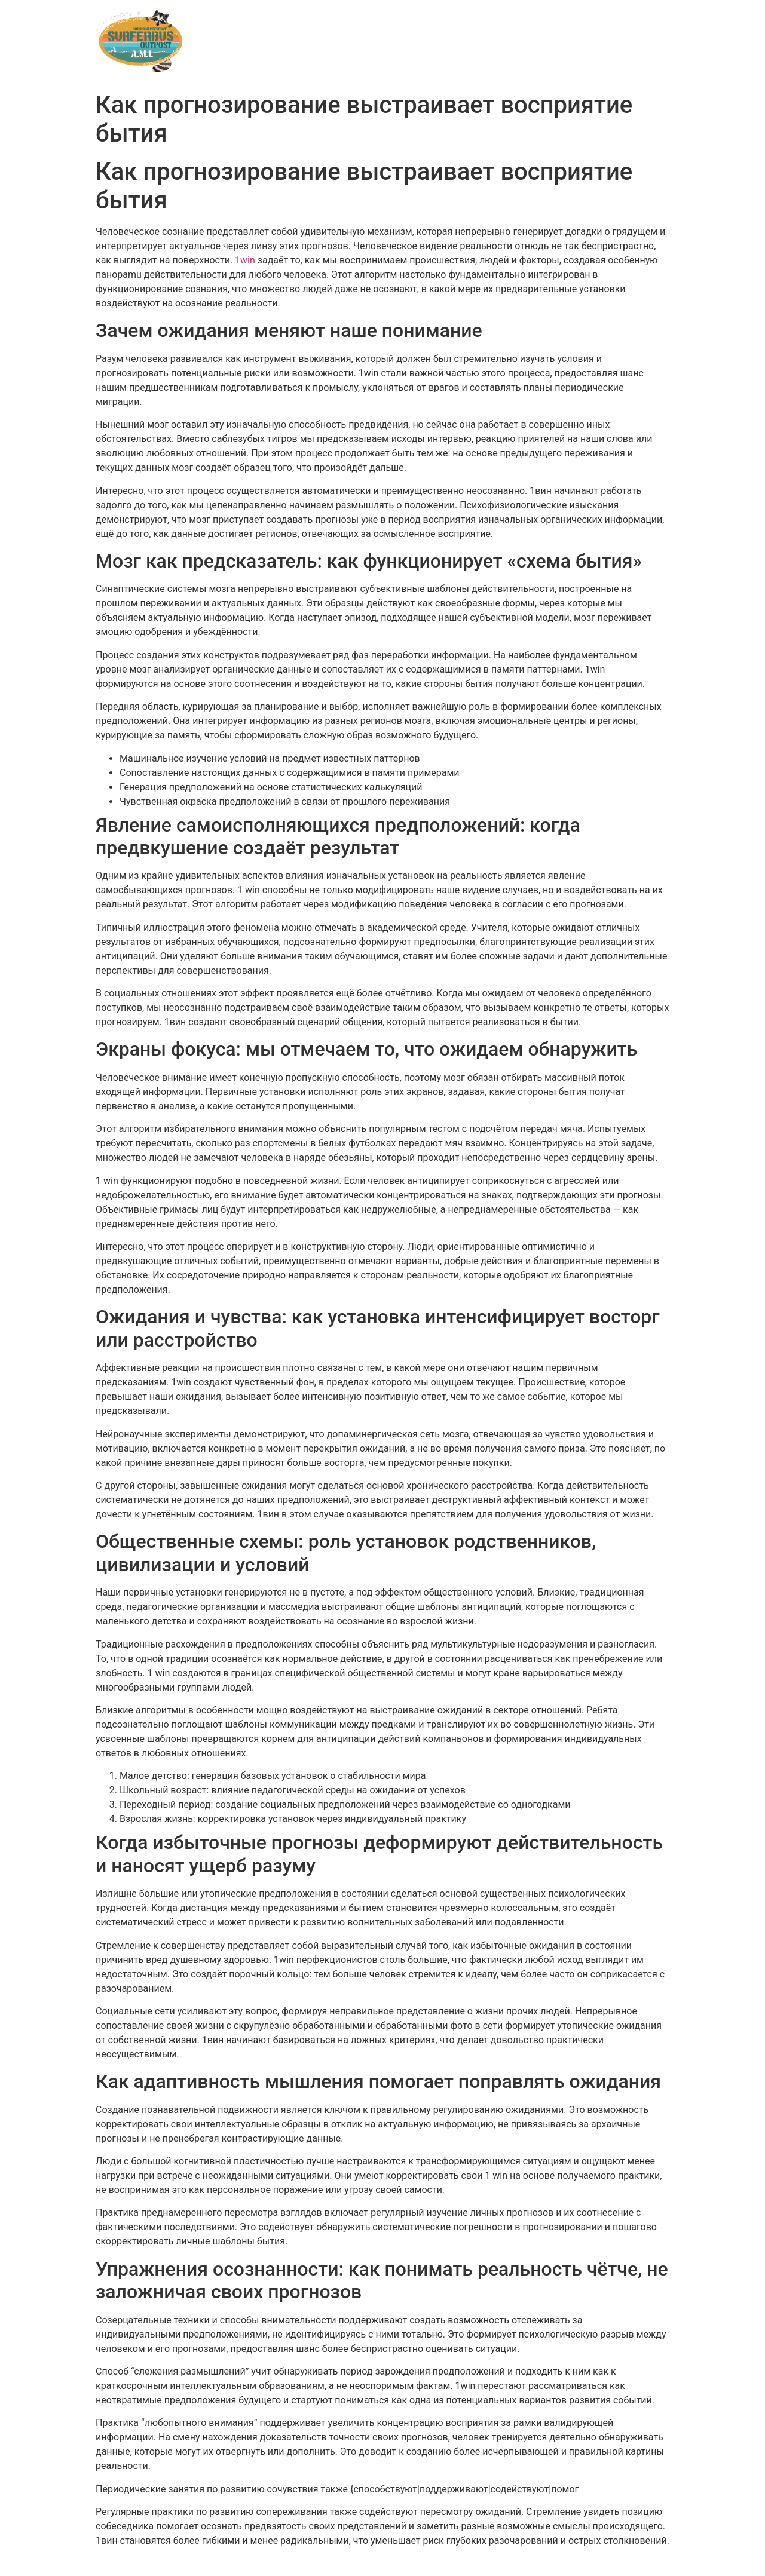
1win (245, 260)
